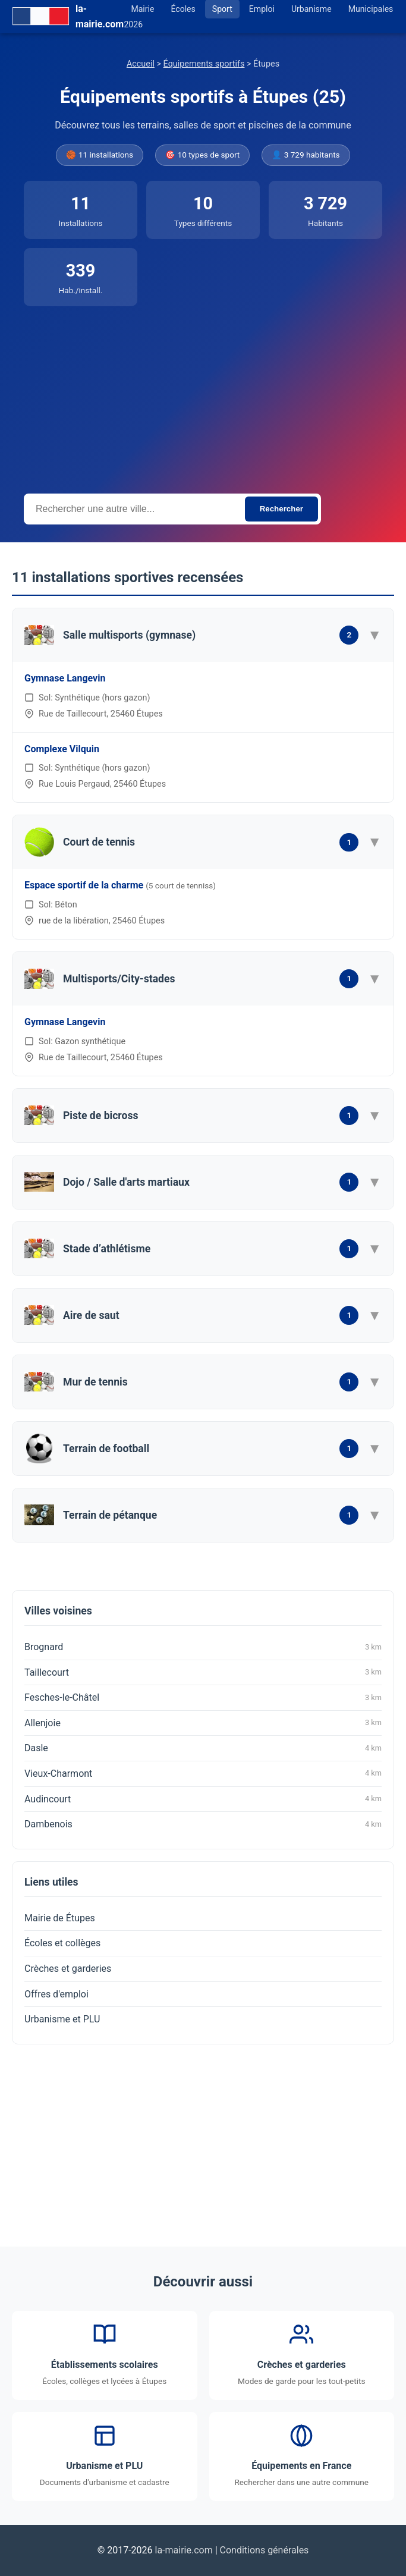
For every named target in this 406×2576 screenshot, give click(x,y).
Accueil (141, 64)
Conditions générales (264, 2550)
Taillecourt (203, 1672)
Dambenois (203, 1824)
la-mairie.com (184, 2550)
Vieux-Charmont (203, 1773)
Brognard (203, 1647)
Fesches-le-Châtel (203, 1698)
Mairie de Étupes (59, 1918)
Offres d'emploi (56, 1994)
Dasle (203, 1748)
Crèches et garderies (67, 1968)
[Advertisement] (203, 395)
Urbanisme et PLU (62, 2019)
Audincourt (203, 1799)
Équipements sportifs (204, 64)
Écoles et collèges (62, 1943)
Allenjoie (203, 1723)
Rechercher (281, 508)
